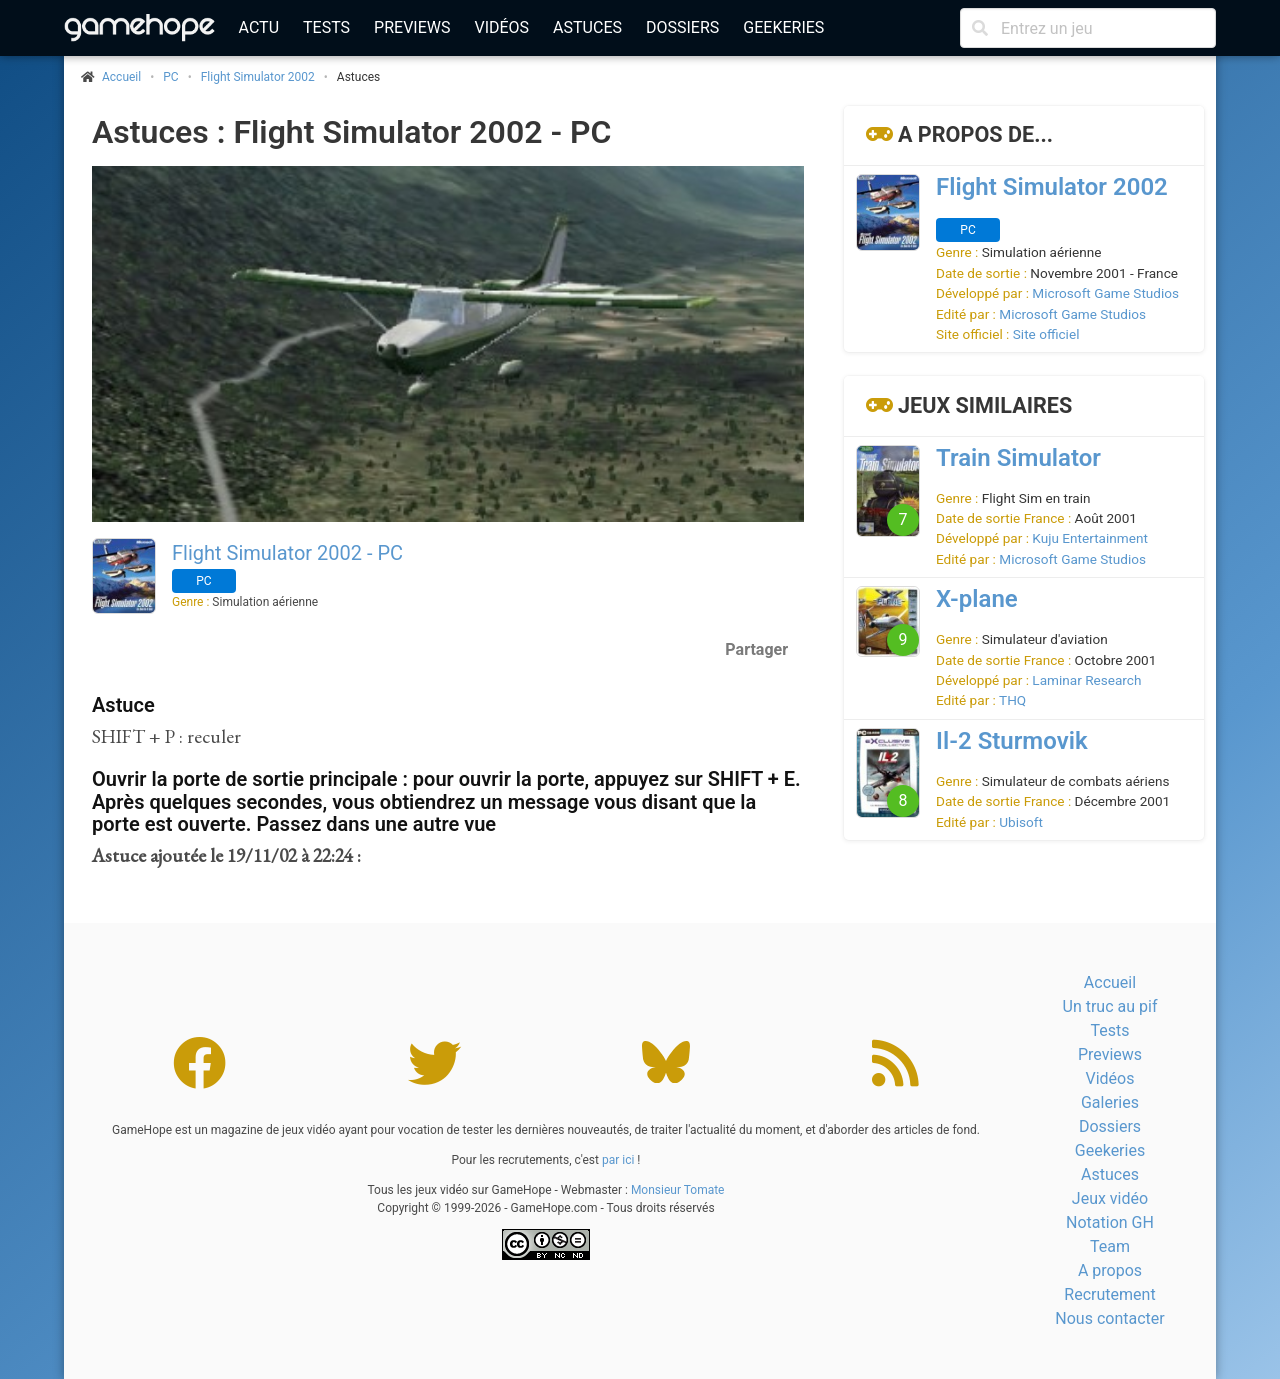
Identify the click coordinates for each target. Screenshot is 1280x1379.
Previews (412, 27)
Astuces (587, 27)
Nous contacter (1109, 1318)
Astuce (123, 705)
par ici (618, 1160)
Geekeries (783, 27)
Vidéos (501, 27)
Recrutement (1109, 1294)
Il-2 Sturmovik (1012, 741)
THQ (1012, 700)
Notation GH (1110, 1222)
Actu (259, 27)
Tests (326, 27)
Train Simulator (1018, 458)
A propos (1110, 1270)
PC (170, 77)
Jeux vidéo (1110, 1198)
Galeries (1110, 1102)
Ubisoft (1021, 822)
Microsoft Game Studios (1105, 293)
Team (1110, 1246)
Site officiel (1046, 334)
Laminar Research (1086, 680)
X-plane (977, 599)
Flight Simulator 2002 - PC (287, 553)
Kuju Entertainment (1090, 538)
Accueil (1110, 982)
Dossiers (682, 27)
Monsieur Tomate (678, 1190)
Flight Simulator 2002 (258, 77)
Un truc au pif (1110, 1006)
